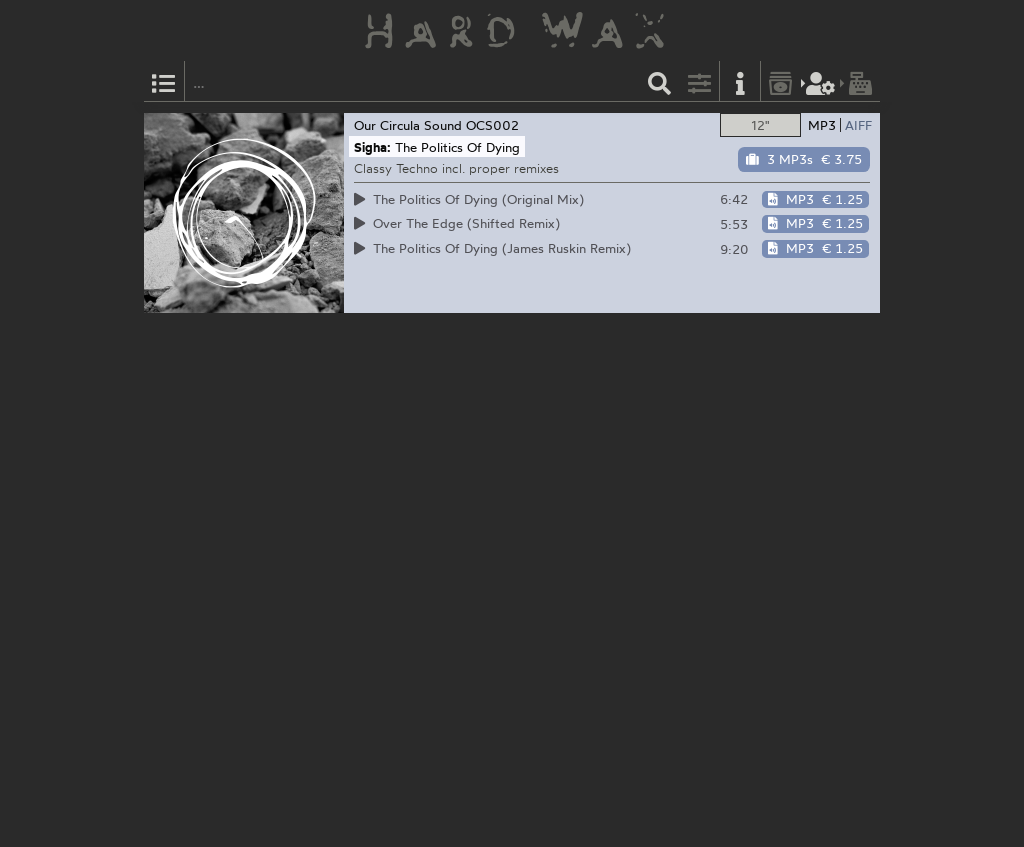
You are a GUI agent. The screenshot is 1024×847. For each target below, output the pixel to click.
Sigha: (372, 147)
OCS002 (492, 125)
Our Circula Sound (408, 125)
